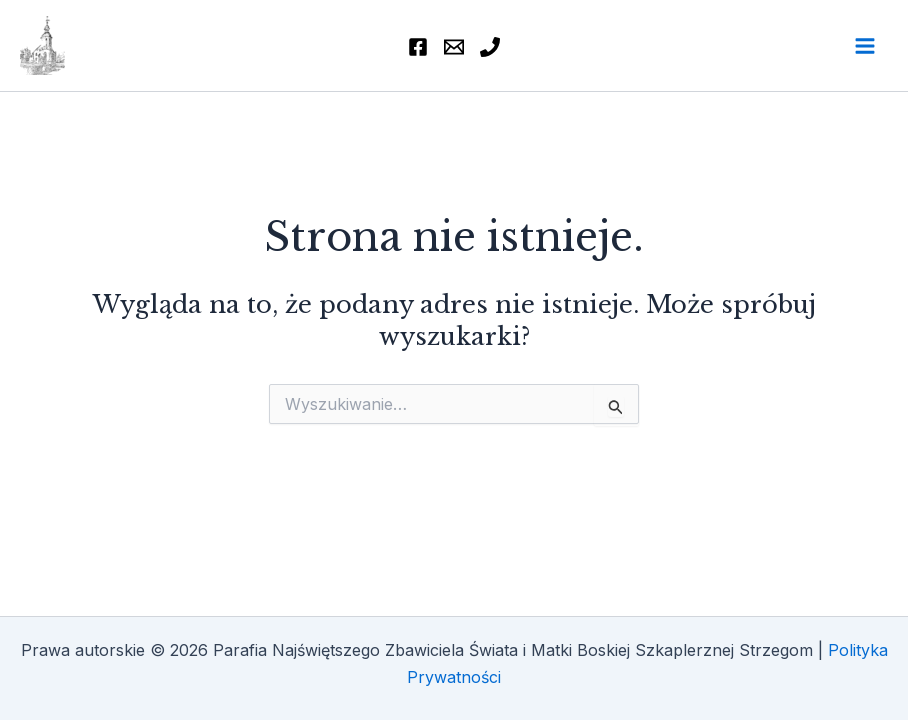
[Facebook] (418, 47)
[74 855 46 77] (490, 47)
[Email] (454, 47)
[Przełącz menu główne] (865, 46)
